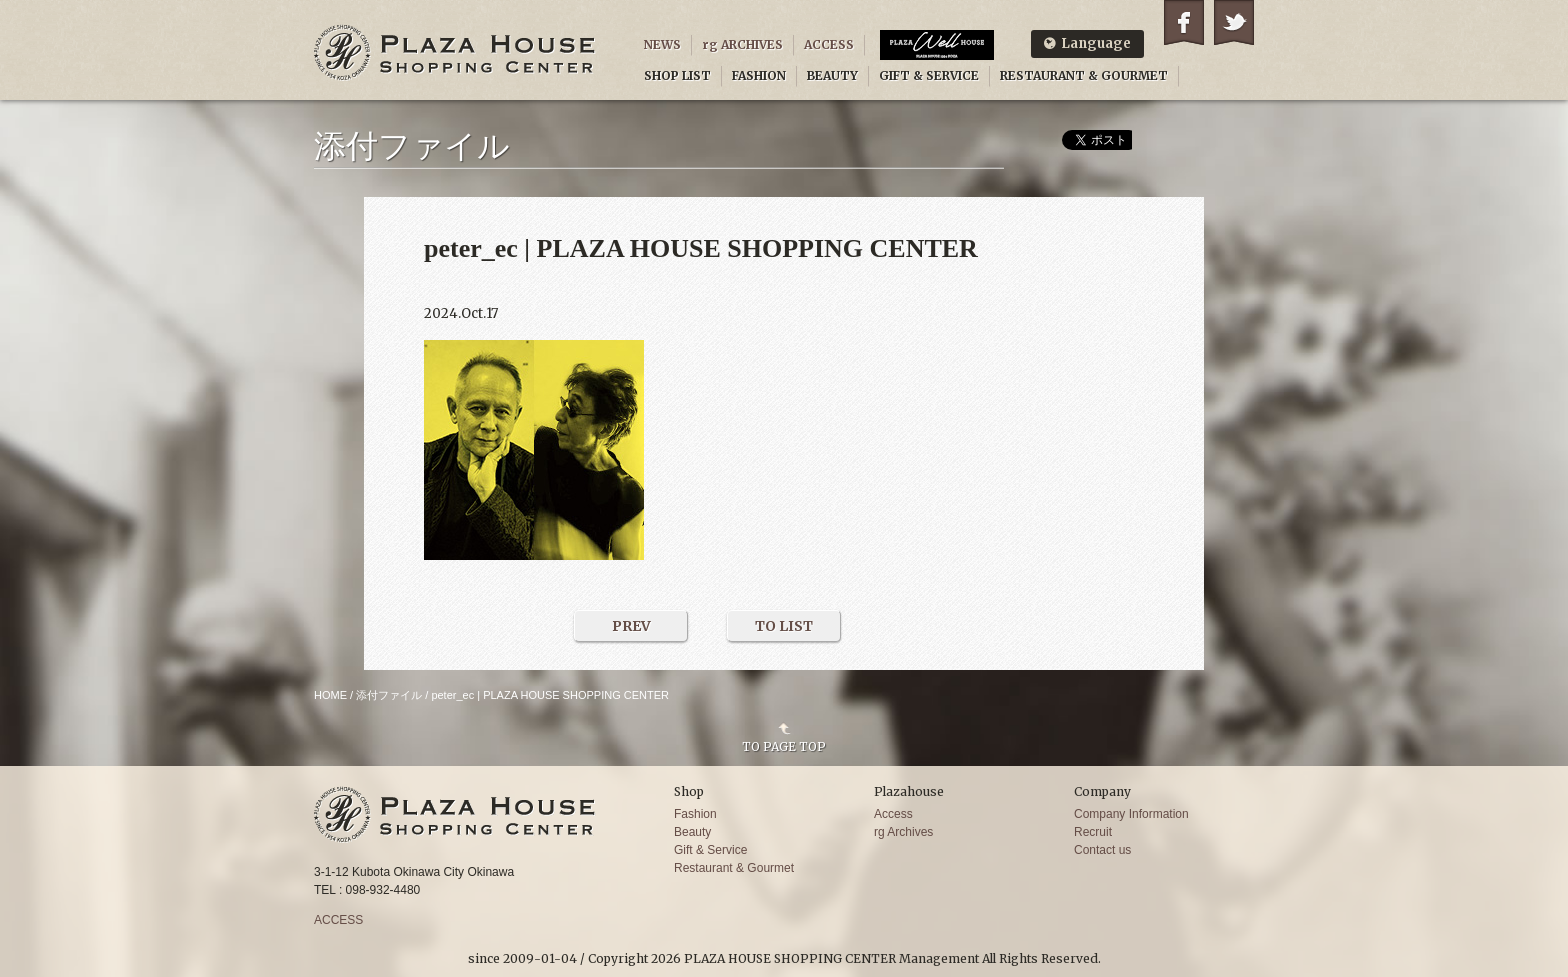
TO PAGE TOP (784, 746)
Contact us (1102, 850)
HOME (330, 695)
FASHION (759, 75)
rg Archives (903, 832)
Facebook (1184, 22)
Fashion (695, 814)
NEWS (662, 44)
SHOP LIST (677, 75)
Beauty (692, 832)
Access (893, 814)
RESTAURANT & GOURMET (1084, 75)
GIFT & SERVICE (929, 75)
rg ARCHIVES (742, 44)
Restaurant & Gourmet (734, 868)
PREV (631, 626)
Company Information (1131, 814)
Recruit (1093, 832)
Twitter (1234, 22)
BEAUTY (832, 75)
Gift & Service (710, 850)
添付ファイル (389, 695)
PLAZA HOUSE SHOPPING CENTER (455, 52)
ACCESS (829, 44)
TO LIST (784, 626)
